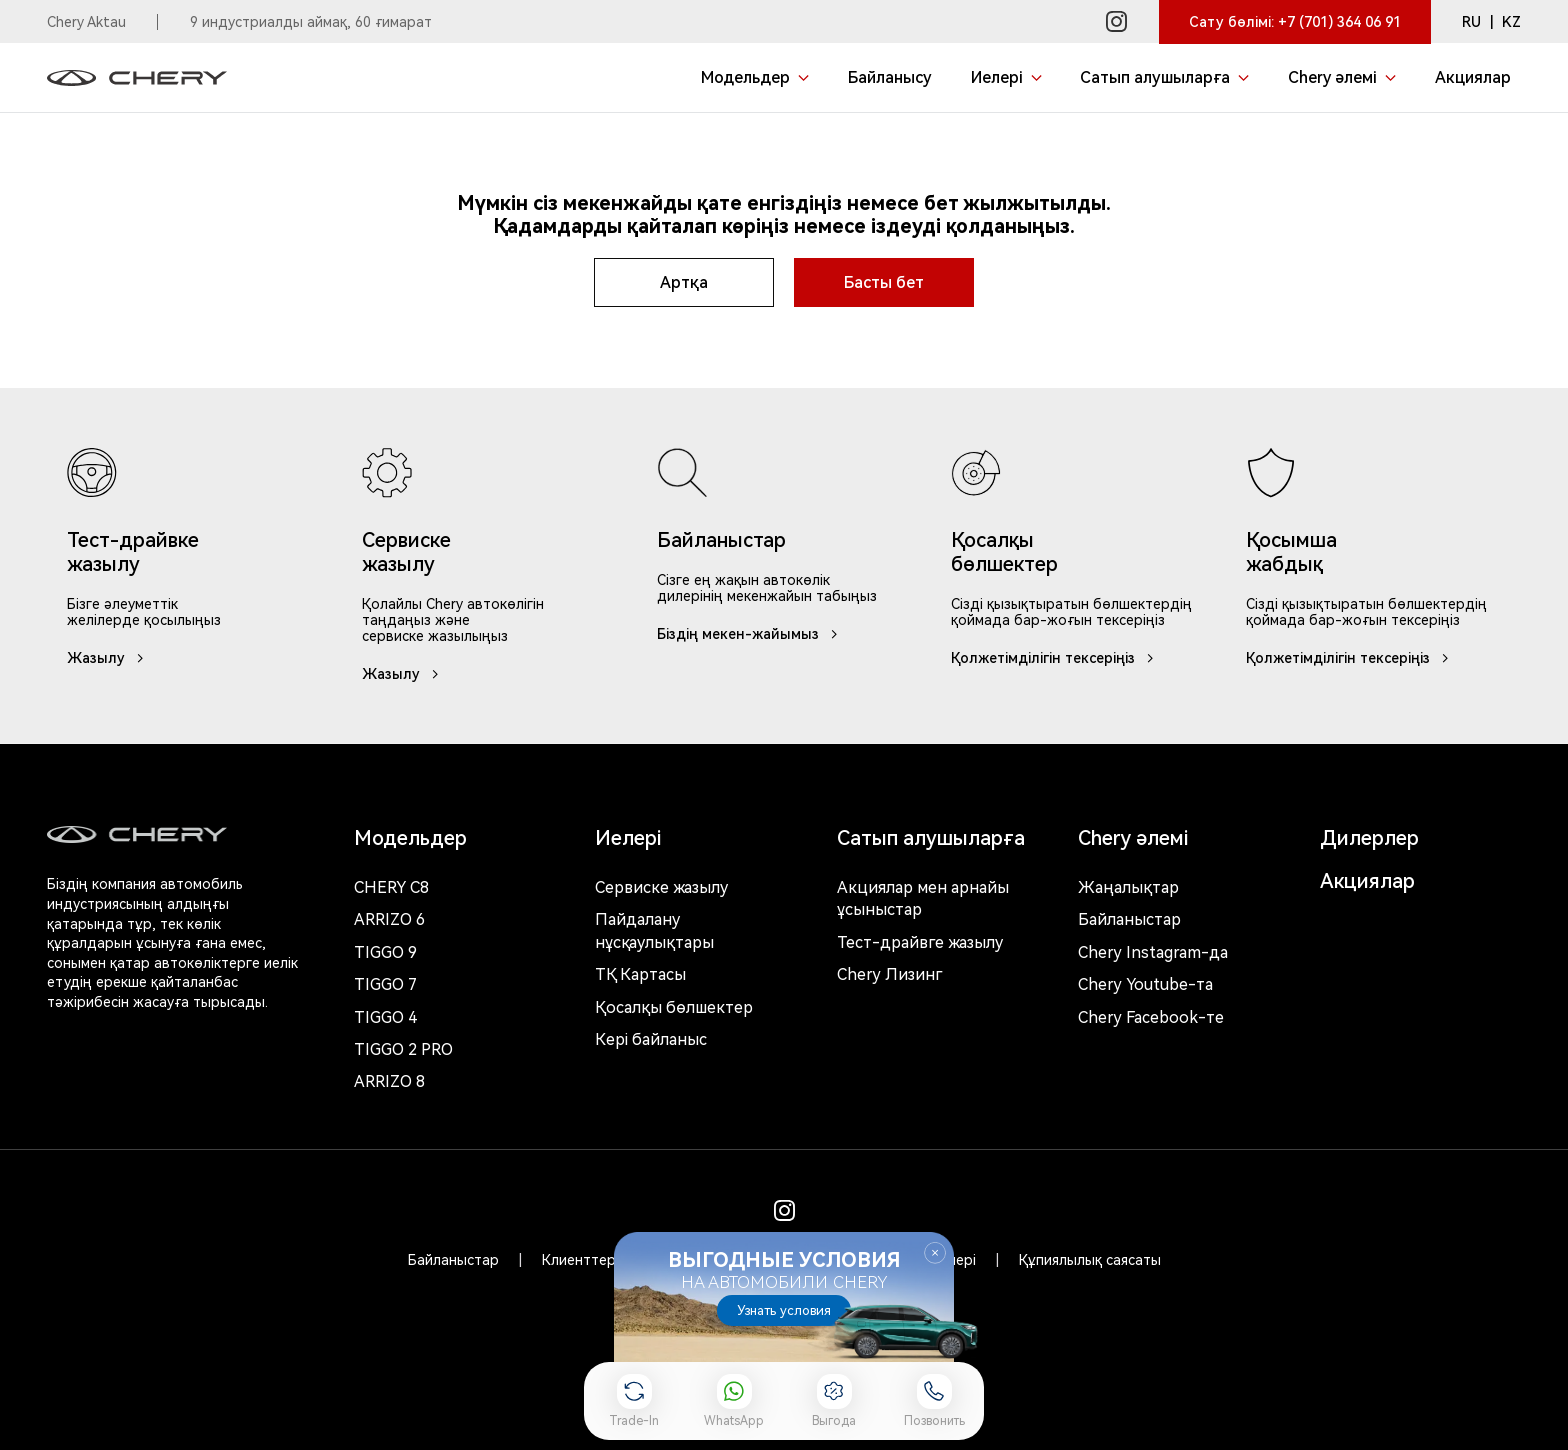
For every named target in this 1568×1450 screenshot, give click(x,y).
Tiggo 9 (385, 952)
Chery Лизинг (889, 974)
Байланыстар (1129, 919)
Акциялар (1367, 881)
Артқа (684, 282)
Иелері (628, 838)
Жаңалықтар (1128, 887)
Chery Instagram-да (1153, 952)
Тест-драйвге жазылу (920, 942)
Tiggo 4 (385, 1017)
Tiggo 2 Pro (403, 1049)
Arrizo (389, 1081)
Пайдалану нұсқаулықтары (654, 930)
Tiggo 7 (385, 984)
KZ (1511, 22)
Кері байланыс (651, 1039)
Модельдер (410, 838)
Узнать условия (784, 1310)
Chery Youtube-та (1145, 984)
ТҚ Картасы (640, 974)
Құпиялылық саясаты (1090, 1260)
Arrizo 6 (389, 919)
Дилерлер (1369, 838)
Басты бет (884, 282)
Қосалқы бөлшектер (674, 1007)
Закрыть (935, 1253)
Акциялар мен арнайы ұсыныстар (923, 898)
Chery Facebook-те (1151, 1017)
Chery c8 (391, 887)
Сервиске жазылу (661, 887)
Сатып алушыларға (931, 838)
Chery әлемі (1133, 838)
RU (1471, 22)
